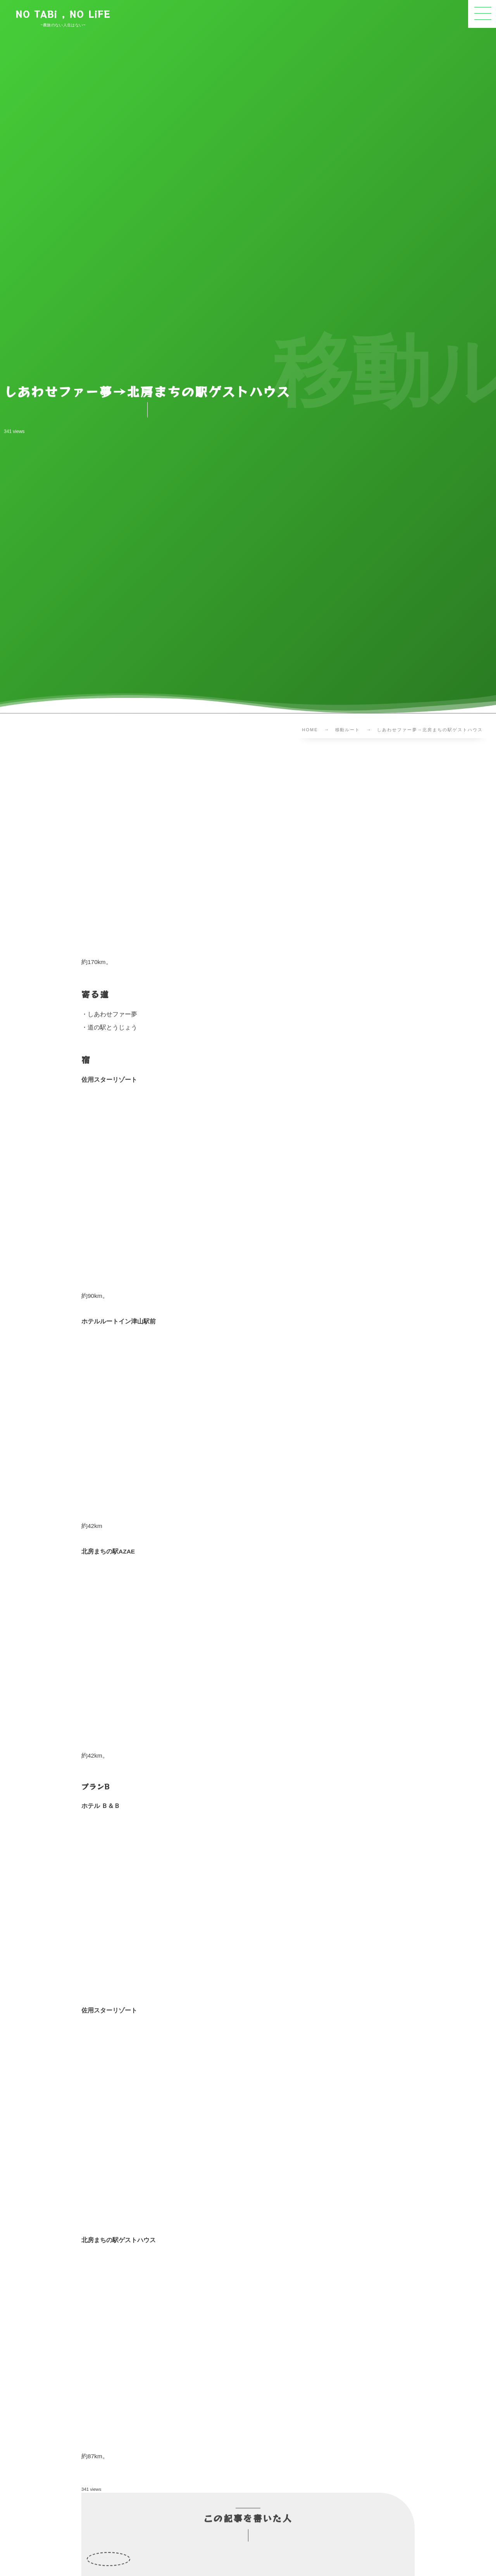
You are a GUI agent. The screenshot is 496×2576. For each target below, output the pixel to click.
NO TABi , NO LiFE (63, 14)
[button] (482, 14)
